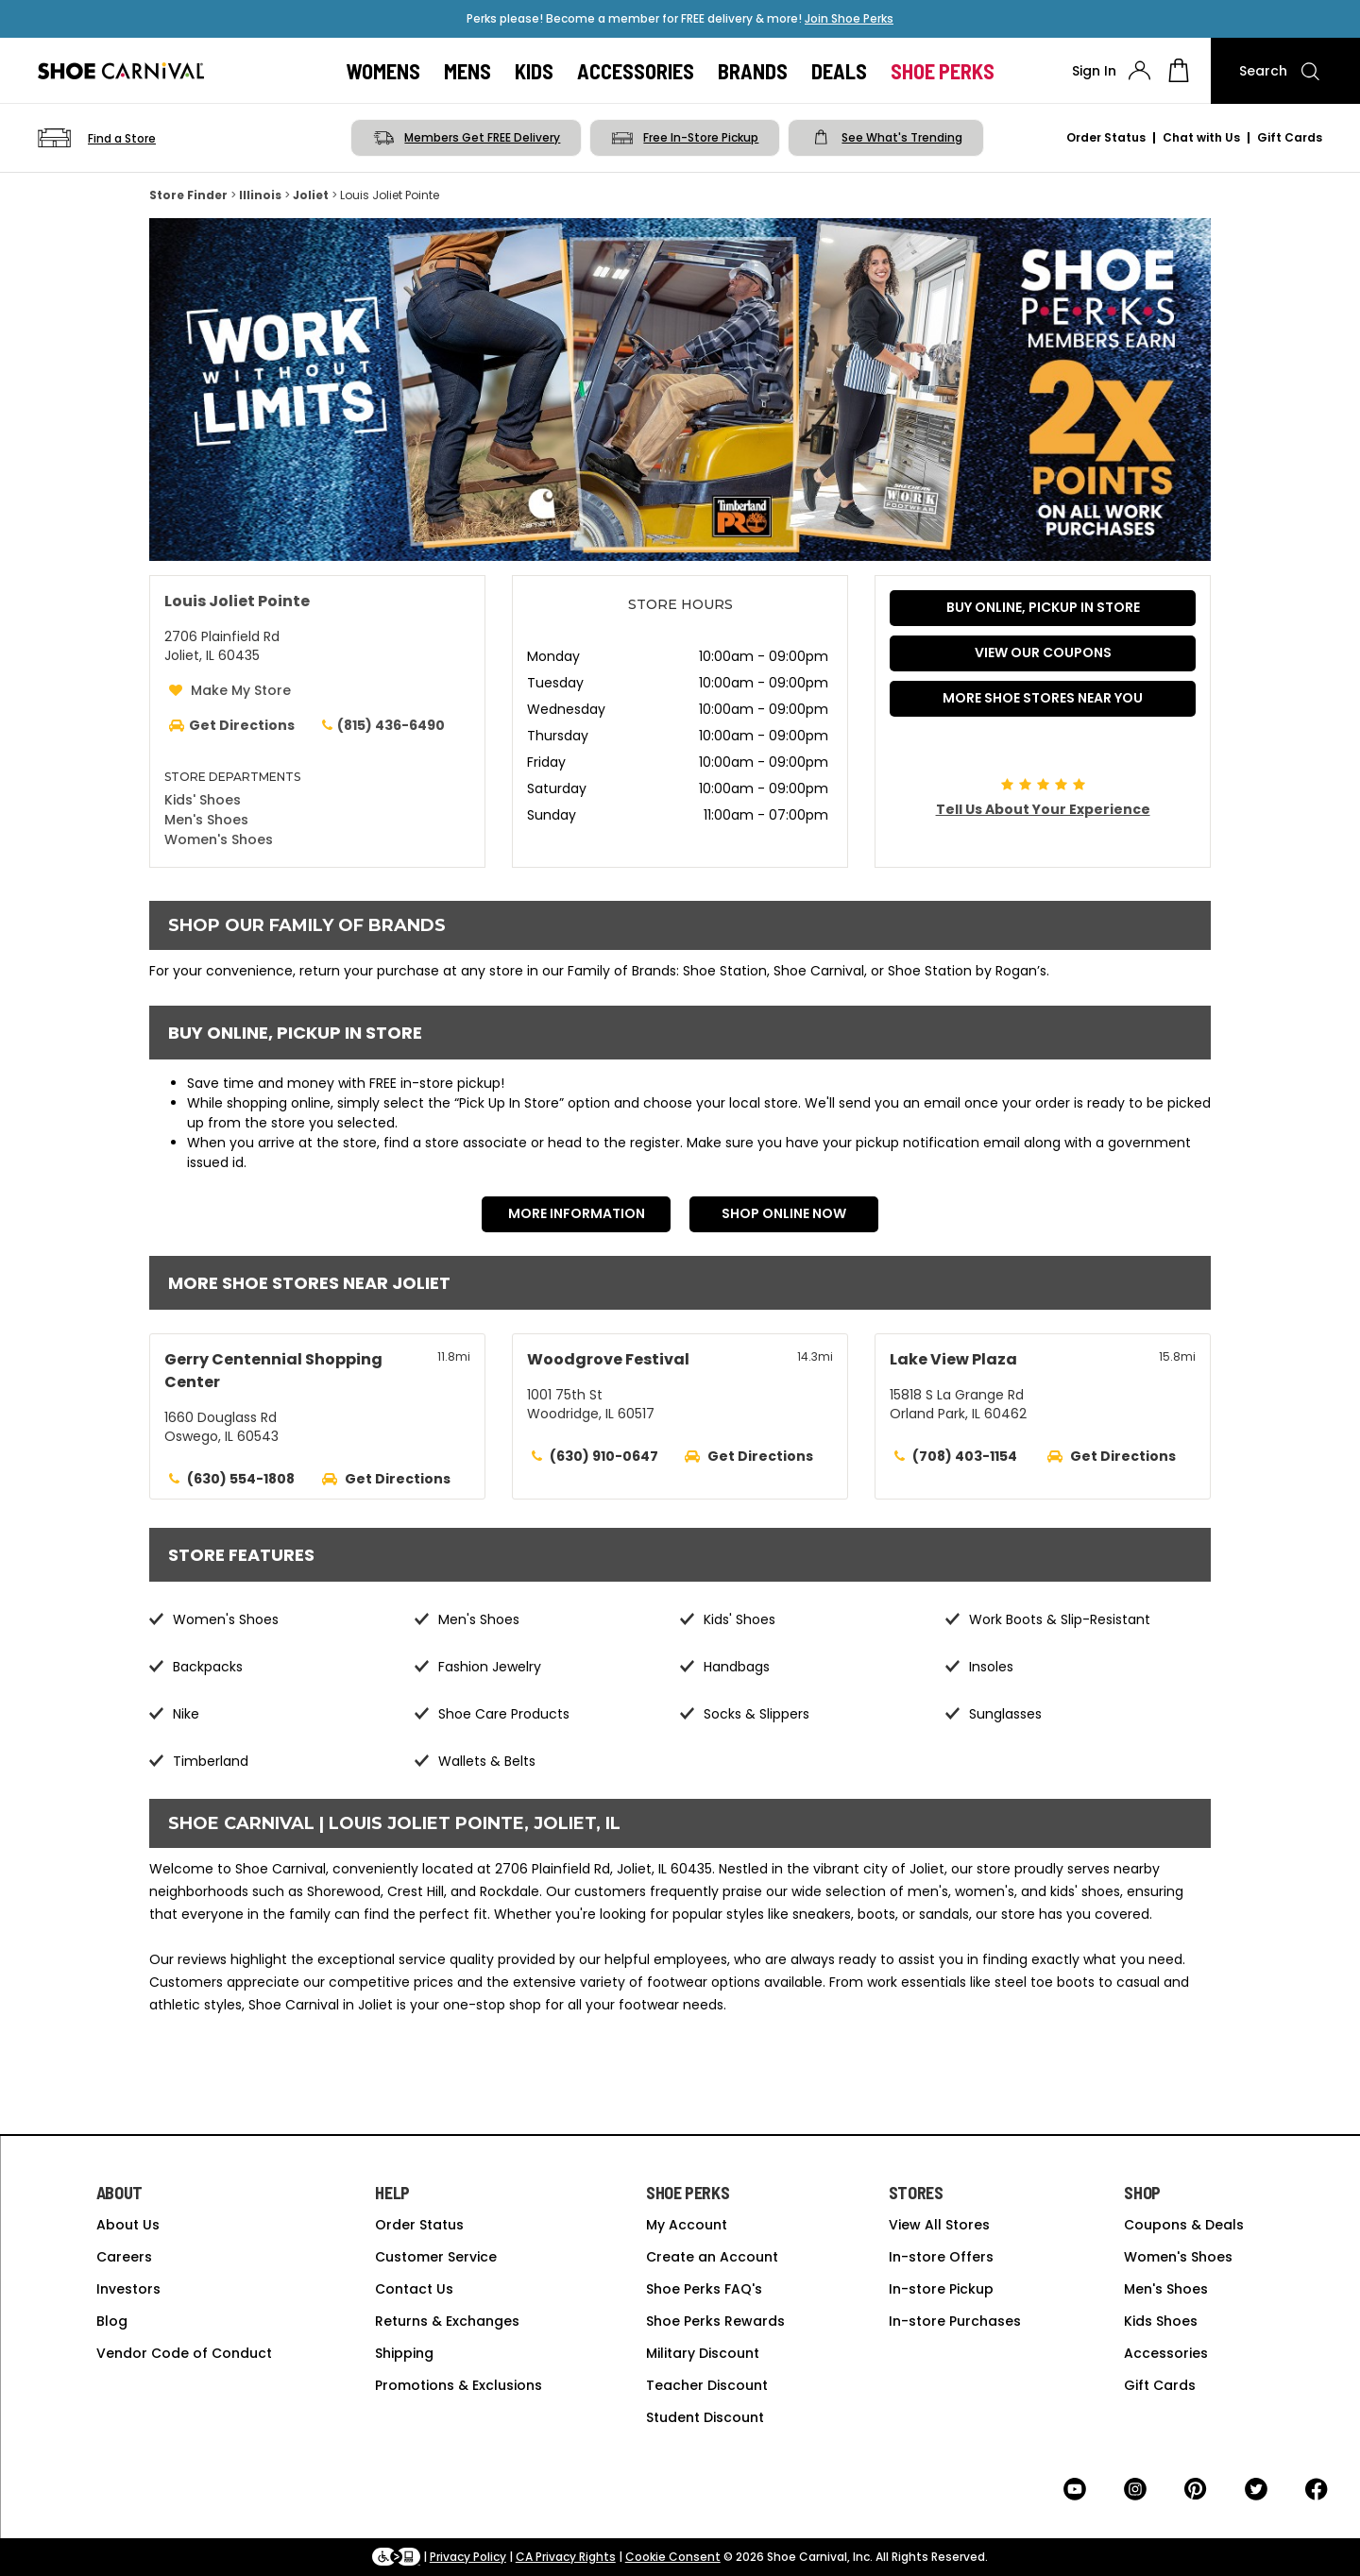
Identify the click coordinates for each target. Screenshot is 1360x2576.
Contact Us (414, 2288)
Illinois (260, 195)
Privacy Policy (468, 2557)
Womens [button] (383, 71)
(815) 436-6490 (381, 725)
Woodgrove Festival (608, 1359)
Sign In (1094, 70)
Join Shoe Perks (849, 18)
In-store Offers (941, 2256)
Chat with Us (1201, 137)
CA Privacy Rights (566, 2557)
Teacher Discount (707, 2385)
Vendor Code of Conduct (184, 2353)
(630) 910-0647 (604, 1456)
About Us (128, 2224)
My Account (686, 2224)
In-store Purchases (955, 2321)
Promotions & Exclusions (458, 2385)
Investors (128, 2288)
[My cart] (1178, 70)
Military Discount (702, 2353)
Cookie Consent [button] (673, 2557)
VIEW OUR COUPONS (1043, 652)
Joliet (311, 195)
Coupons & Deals (1184, 2224)
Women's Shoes (218, 839)
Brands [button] (753, 71)
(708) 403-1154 (964, 1456)
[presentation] (1139, 70)
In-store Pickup (941, 2288)
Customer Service (436, 2256)
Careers (124, 2256)
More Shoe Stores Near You (1043, 697)
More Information (576, 1213)
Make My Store (241, 690)
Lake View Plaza (953, 1359)
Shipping (404, 2353)
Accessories (1166, 2353)
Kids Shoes (1161, 2321)
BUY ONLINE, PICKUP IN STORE (1043, 607)
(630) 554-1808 (241, 1478)
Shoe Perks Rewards (715, 2321)
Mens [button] (467, 71)
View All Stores (939, 2224)
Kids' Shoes (202, 799)
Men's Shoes (206, 819)
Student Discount (705, 2417)
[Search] (1285, 71)
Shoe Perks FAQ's (704, 2288)
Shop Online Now (784, 1213)
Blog (112, 2321)
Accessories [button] (635, 71)
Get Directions (397, 1478)
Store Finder (188, 195)
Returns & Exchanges (447, 2321)
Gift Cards (1289, 137)
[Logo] (121, 70)
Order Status (1106, 137)
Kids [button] (534, 71)
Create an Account (712, 2256)
